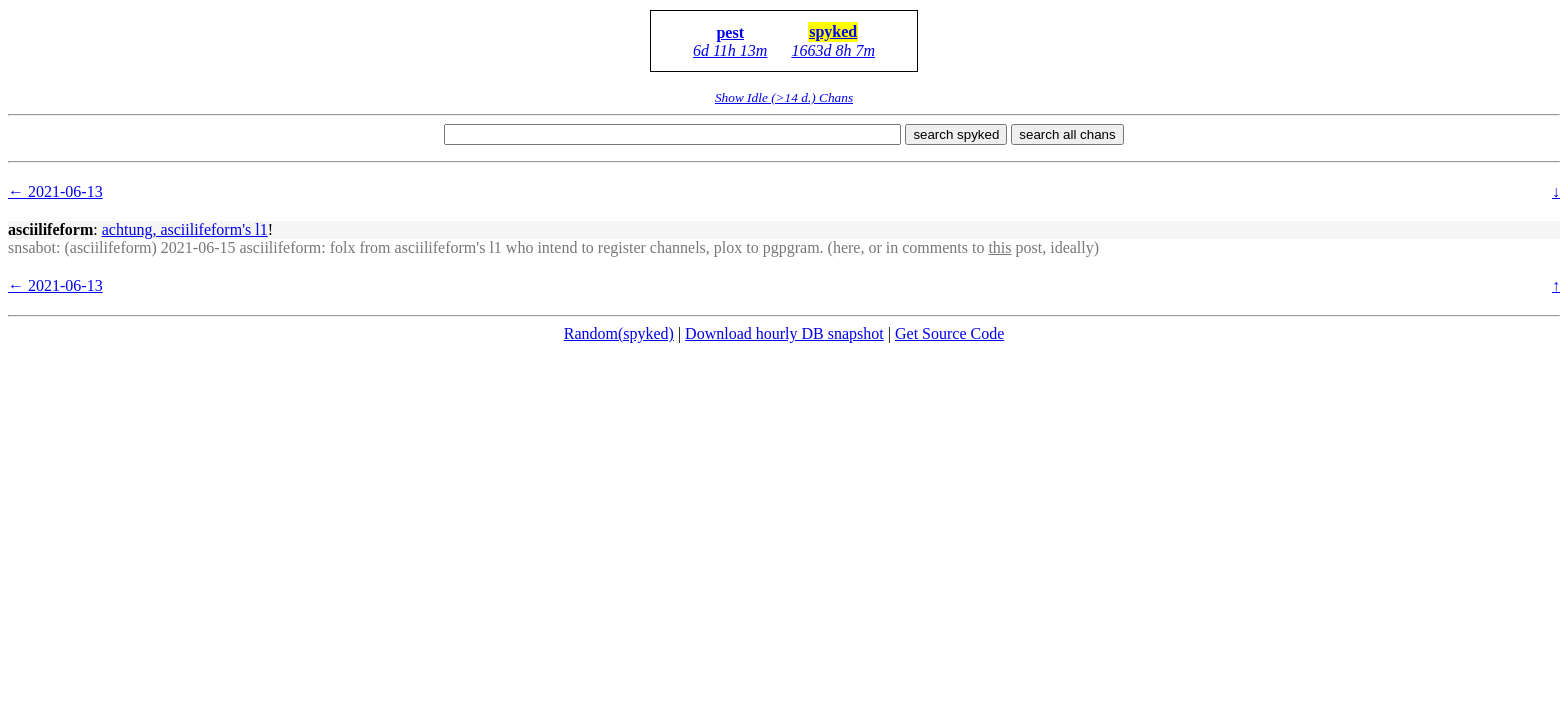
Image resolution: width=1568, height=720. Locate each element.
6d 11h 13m (730, 50)
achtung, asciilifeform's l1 (185, 229)
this (999, 247)
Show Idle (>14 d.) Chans (784, 97)
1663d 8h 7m (833, 50)
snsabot (32, 247)
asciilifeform (50, 229)
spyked (833, 31)
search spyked (956, 134)
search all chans (1067, 134)
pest (730, 32)
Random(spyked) (619, 333)
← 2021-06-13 (55, 191)
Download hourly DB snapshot (784, 333)
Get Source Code (949, 333)
